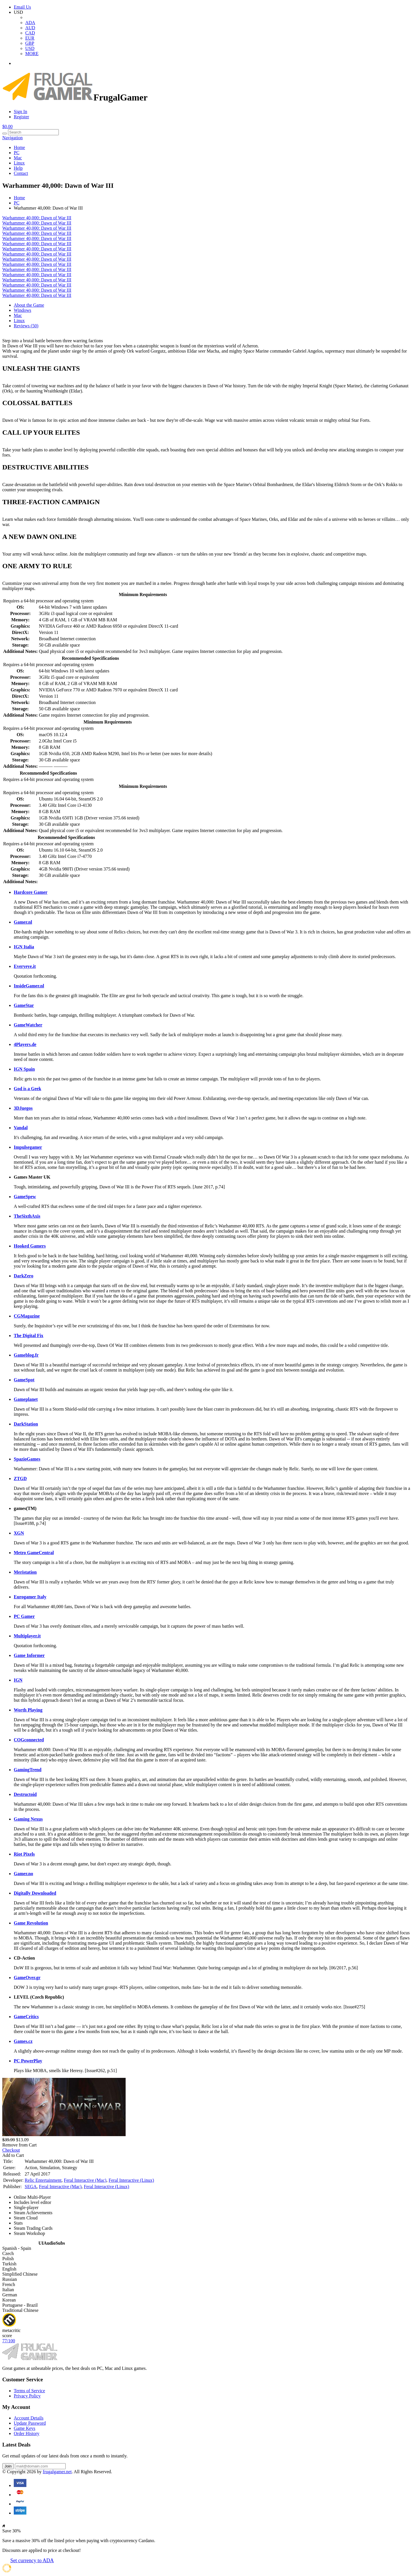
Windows (22, 310)
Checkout (11, 2150)
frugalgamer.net (57, 2471)
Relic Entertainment (43, 2180)
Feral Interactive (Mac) (85, 2180)
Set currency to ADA (32, 2560)
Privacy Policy (27, 2395)
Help (18, 168)
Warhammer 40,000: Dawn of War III (36, 217)
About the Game (29, 305)
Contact (21, 173)
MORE (31, 53)
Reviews (26, 325)
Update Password (30, 2423)
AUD (30, 27)
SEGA (31, 2186)
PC (17, 152)
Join (8, 2466)
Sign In (20, 111)
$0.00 (7, 126)
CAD (30, 32)
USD (29, 48)
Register (21, 116)
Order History (26, 2433)
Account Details (29, 2418)
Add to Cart (13, 2155)
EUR (29, 38)
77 (8, 2340)
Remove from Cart (19, 2144)
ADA (30, 22)
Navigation (12, 137)
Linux (19, 162)
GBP (29, 43)
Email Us (22, 7)
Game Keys (24, 2428)
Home (19, 147)
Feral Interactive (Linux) (131, 2180)
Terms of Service (29, 2390)
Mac (18, 157)
